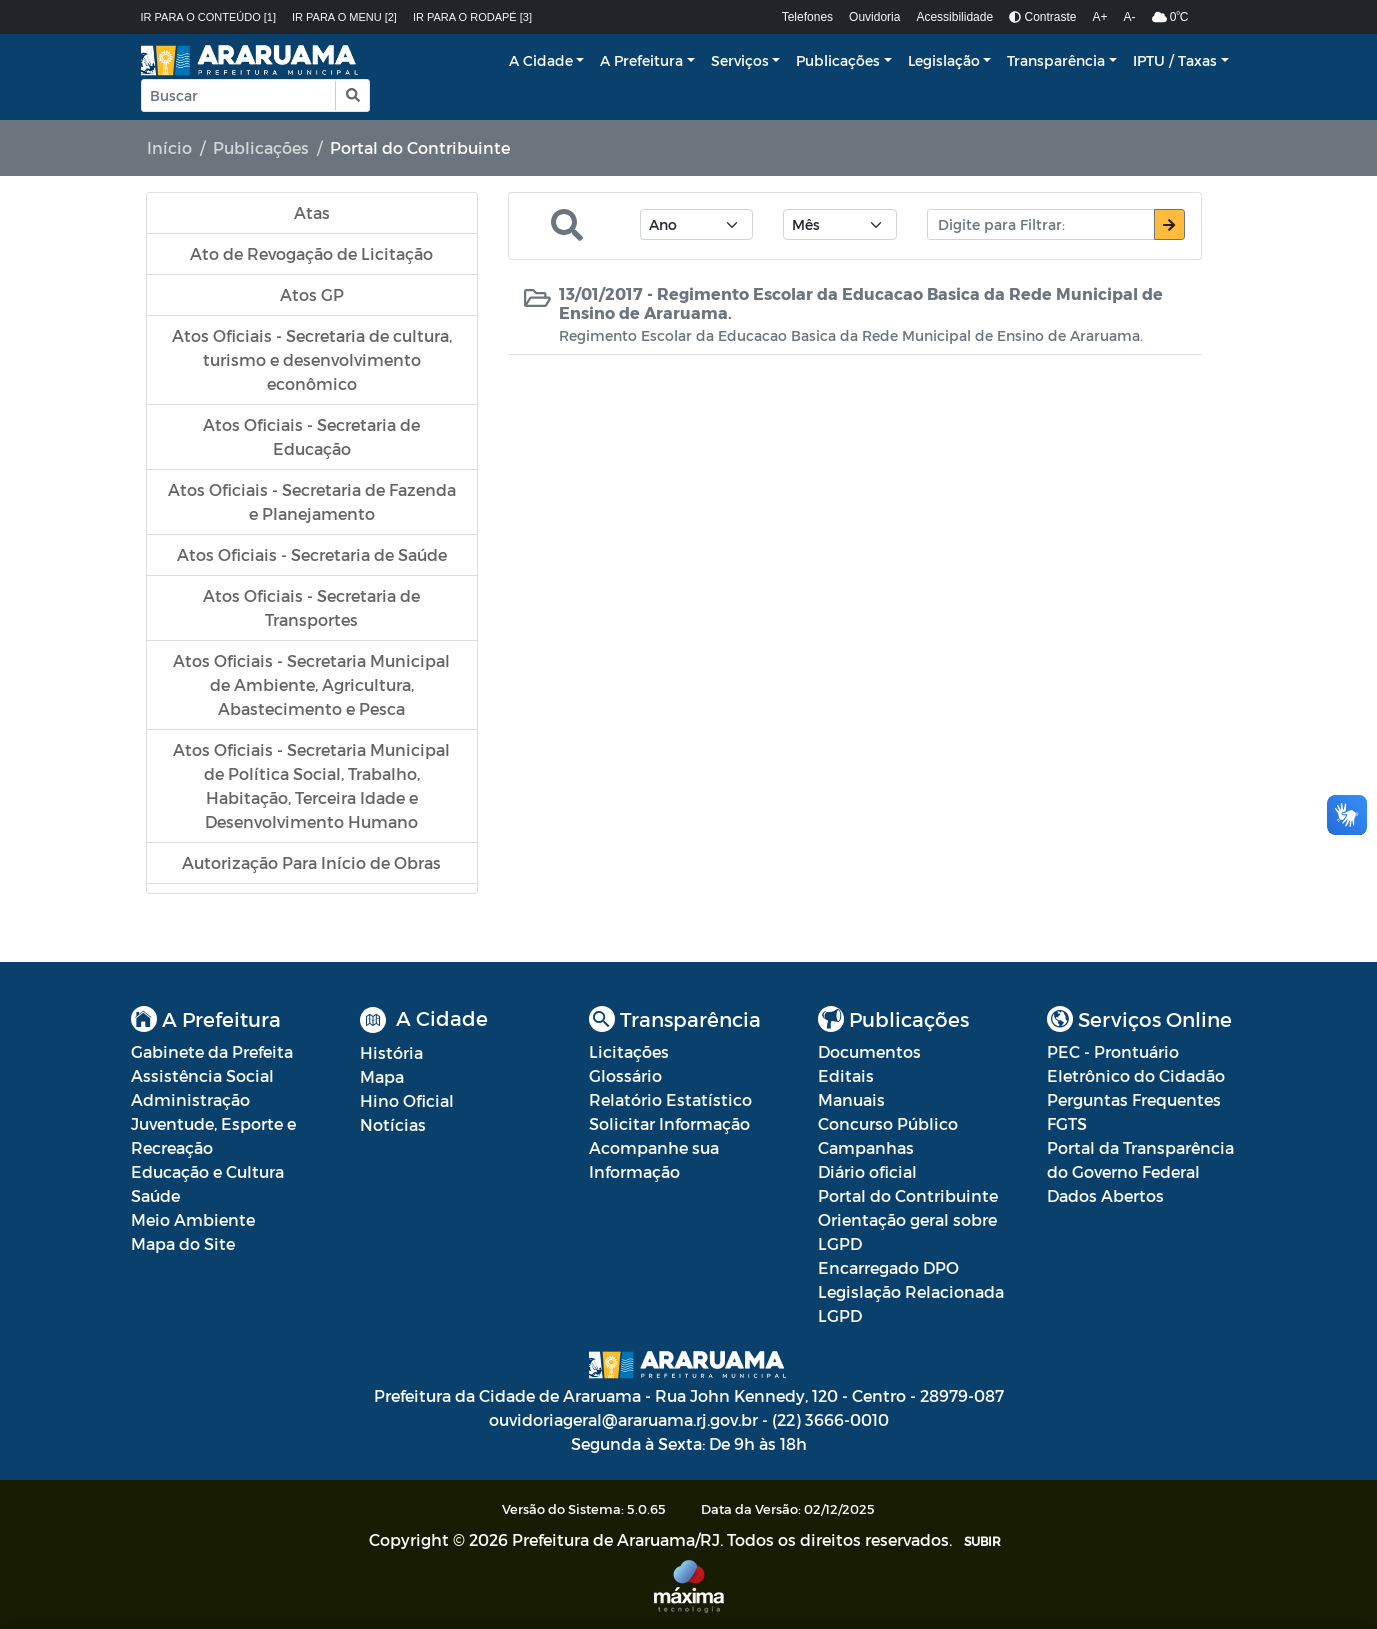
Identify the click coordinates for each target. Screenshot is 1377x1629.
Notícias (393, 1124)
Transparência (1056, 60)
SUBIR (982, 1541)
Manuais (851, 1099)
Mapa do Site (183, 1243)
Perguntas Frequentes (1134, 1099)
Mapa (382, 1076)
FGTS (1067, 1123)
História (391, 1052)
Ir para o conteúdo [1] (209, 17)
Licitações (629, 1051)
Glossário (625, 1075)
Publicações (838, 60)
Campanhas (866, 1147)
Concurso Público (888, 1123)
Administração (190, 1099)
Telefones (807, 17)
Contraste (1042, 17)
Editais (846, 1075)
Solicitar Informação (669, 1123)
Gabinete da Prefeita (212, 1051)
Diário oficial (867, 1171)
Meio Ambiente (193, 1219)
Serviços (740, 60)
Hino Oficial (407, 1100)
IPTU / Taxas (1175, 60)
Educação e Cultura (207, 1171)
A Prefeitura (641, 60)
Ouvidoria (874, 17)
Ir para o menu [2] (344, 17)
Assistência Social (202, 1075)
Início (169, 147)
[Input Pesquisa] (238, 95)
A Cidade (541, 60)
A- (1130, 17)
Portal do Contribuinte (908, 1195)
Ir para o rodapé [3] (472, 17)
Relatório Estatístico (670, 1099)
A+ (1100, 17)
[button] (351, 95)
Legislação (944, 60)
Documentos (869, 1051)
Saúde (155, 1195)
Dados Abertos (1105, 1195)
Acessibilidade (954, 17)
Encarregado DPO (888, 1267)
